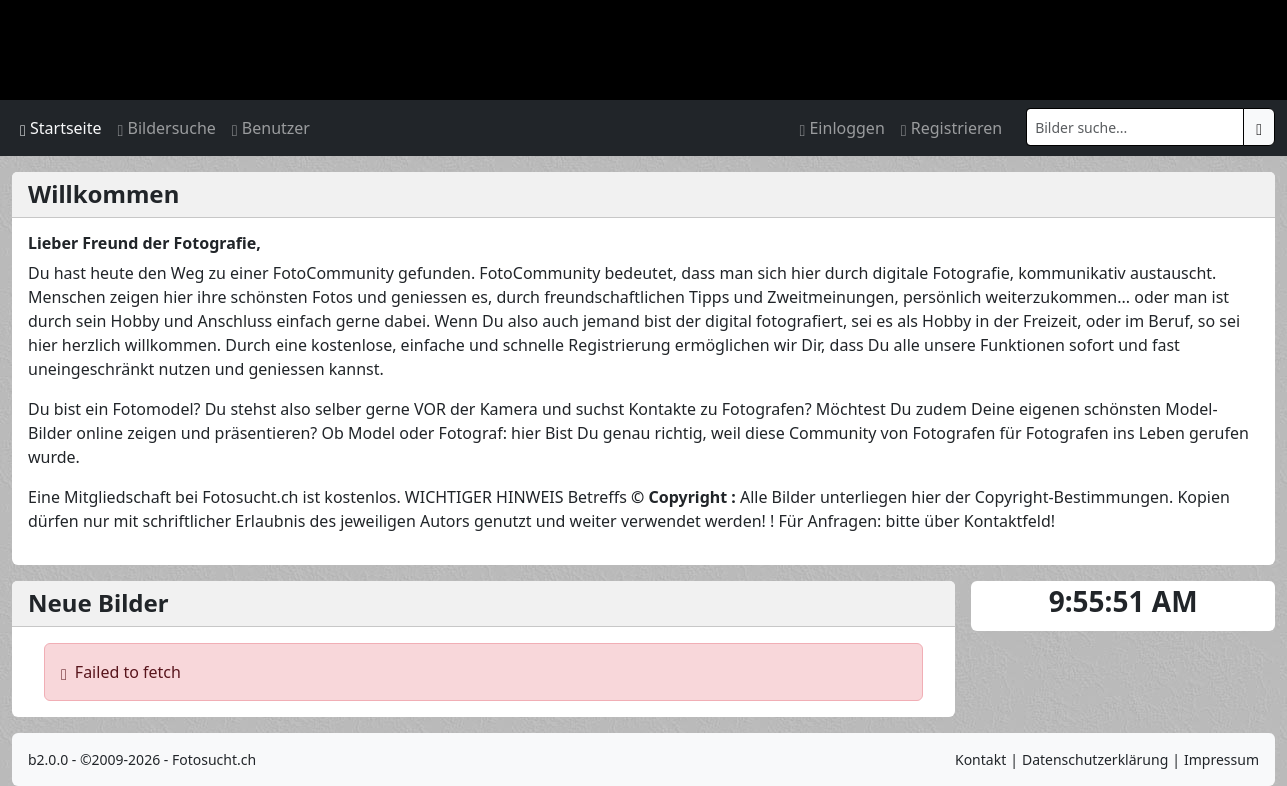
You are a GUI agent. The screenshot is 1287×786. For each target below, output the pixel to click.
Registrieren (951, 128)
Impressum (1221, 759)
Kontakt (980, 759)
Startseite (61, 128)
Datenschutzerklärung (1095, 759)
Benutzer (271, 128)
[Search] (1135, 127)
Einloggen (841, 128)
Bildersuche (167, 128)
